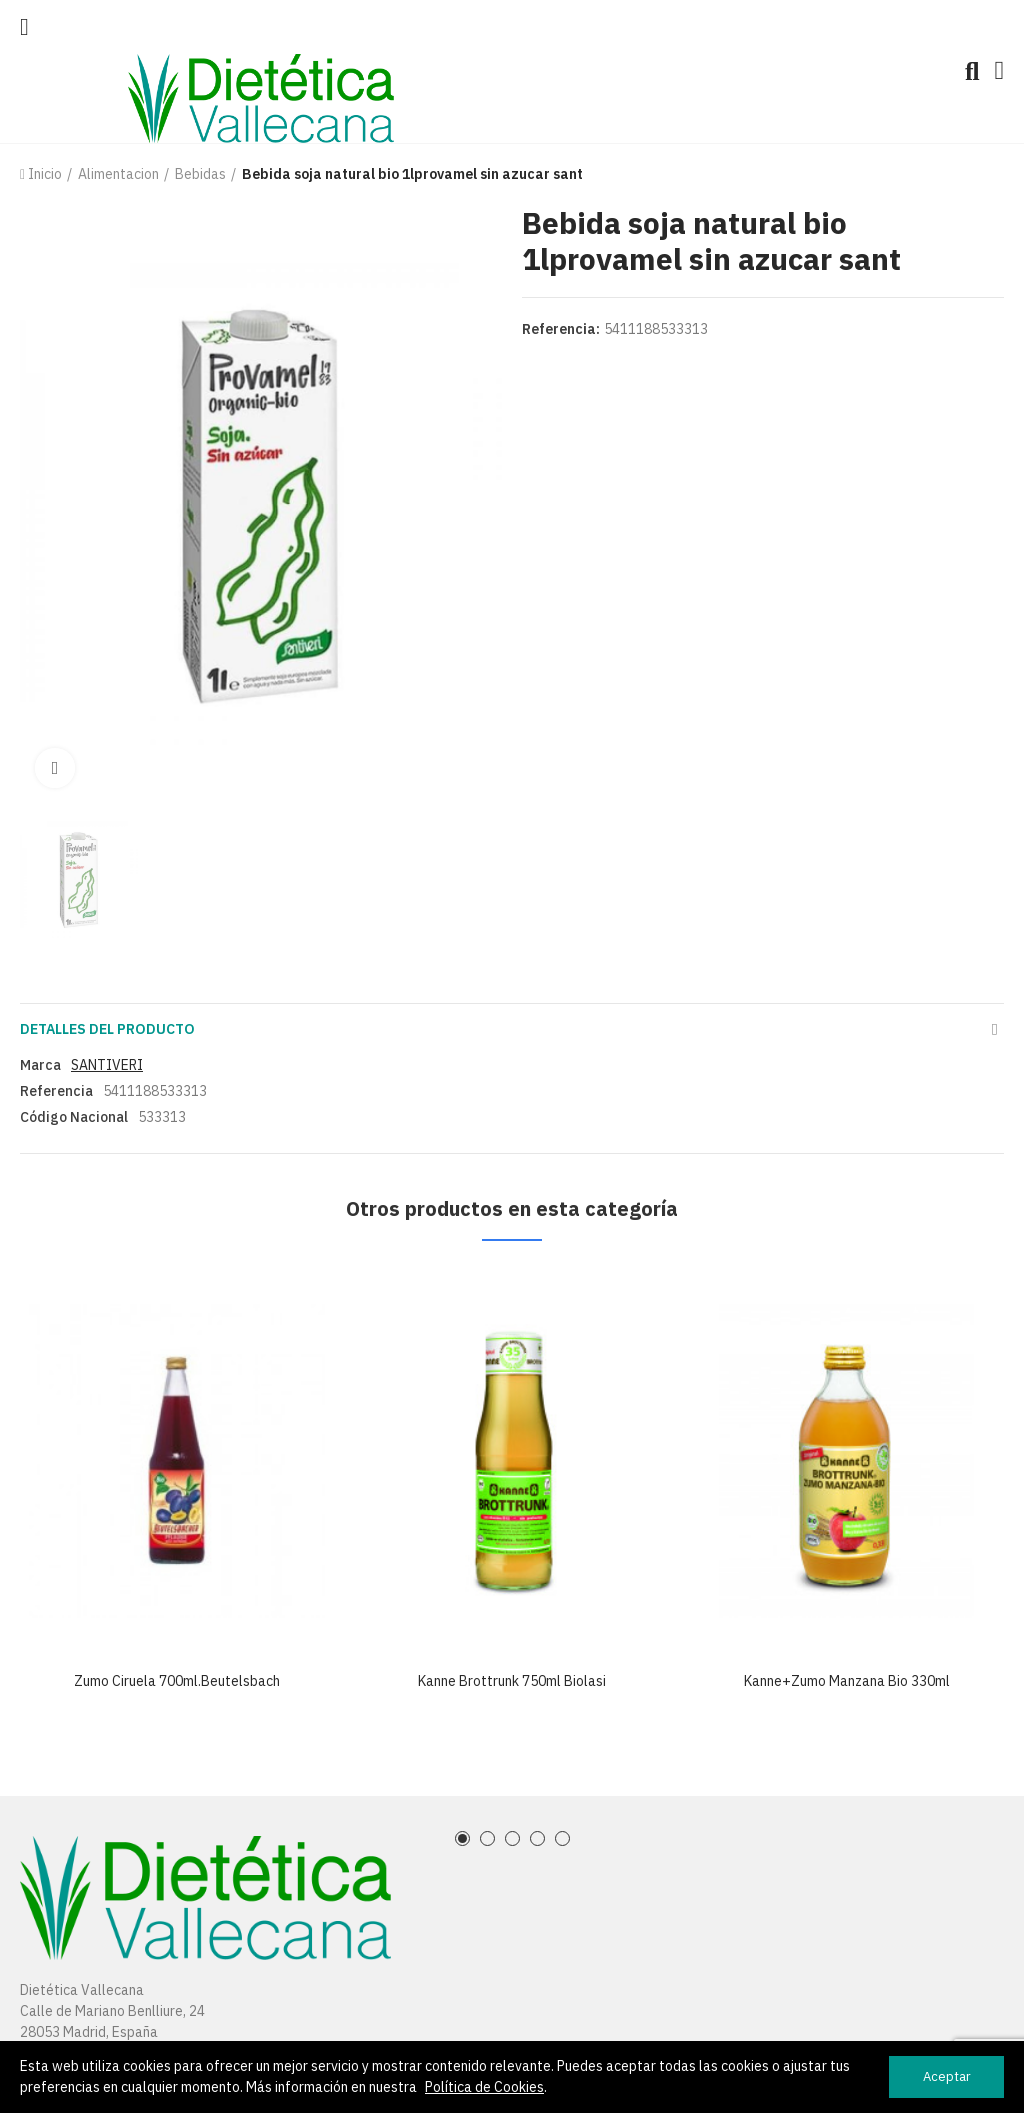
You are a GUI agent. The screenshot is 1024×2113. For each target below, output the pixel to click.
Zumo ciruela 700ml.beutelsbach (177, 1681)
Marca (40, 1065)
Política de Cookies (484, 2087)
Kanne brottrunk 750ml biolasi (512, 1681)
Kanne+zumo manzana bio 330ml (847, 1681)
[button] (462, 1838)
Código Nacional (74, 1117)
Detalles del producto (107, 1029)
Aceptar (947, 2076)
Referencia (56, 1091)
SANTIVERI (107, 1065)
